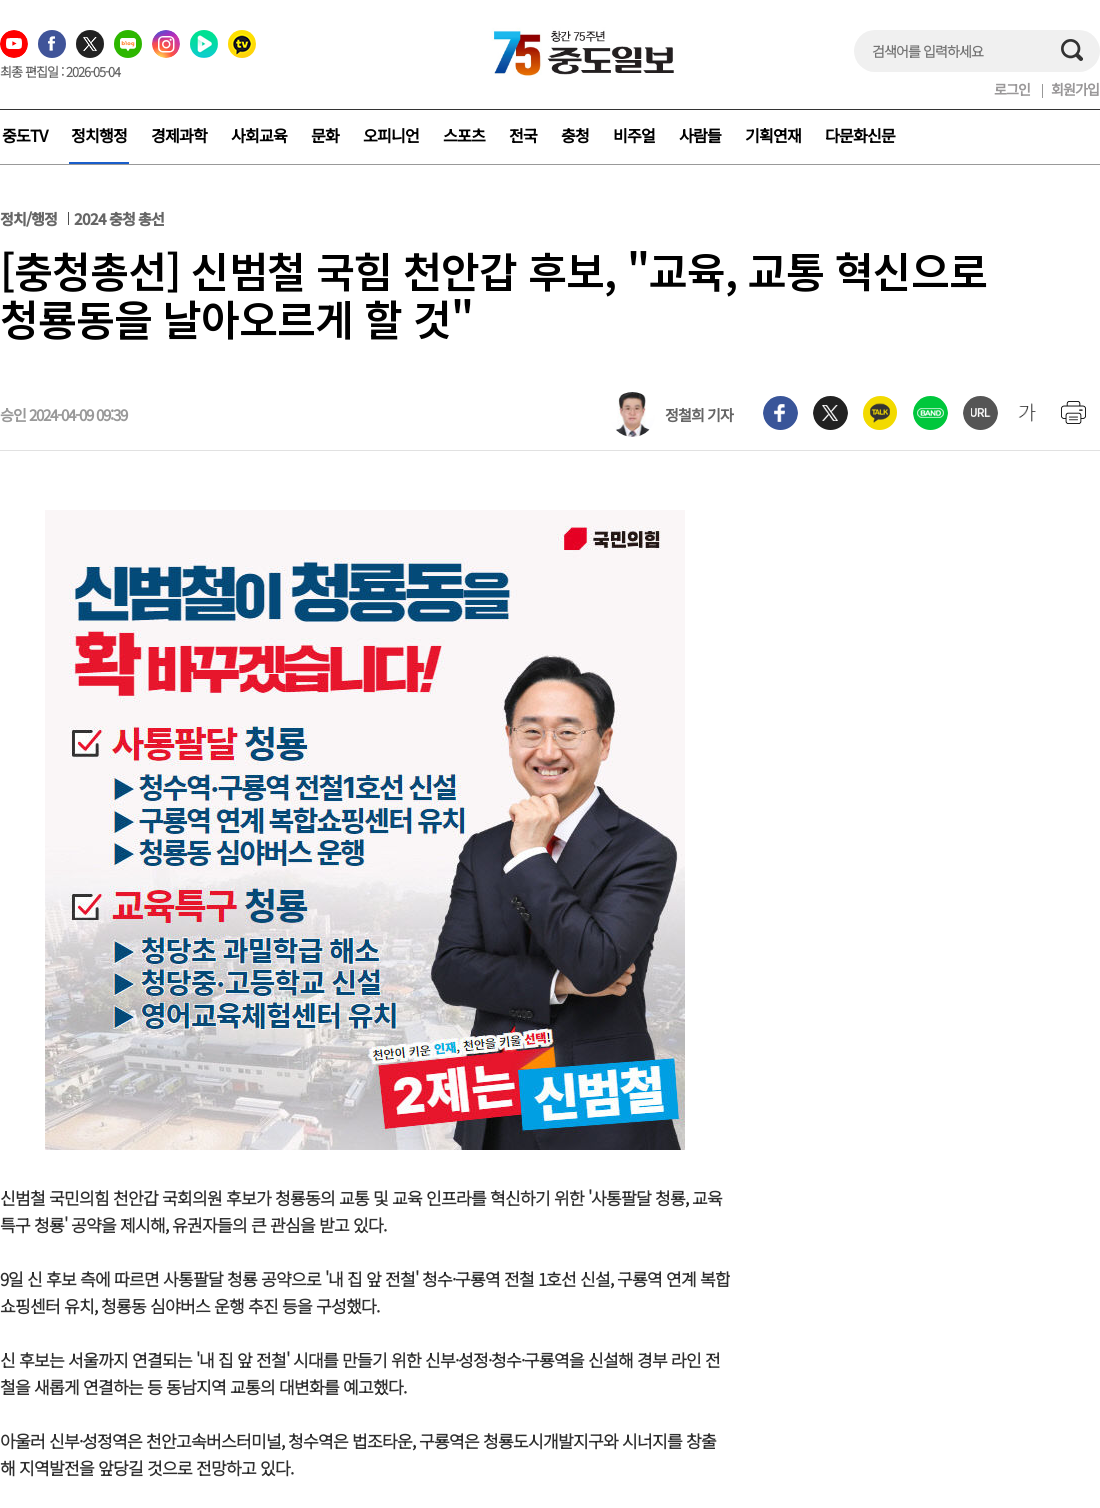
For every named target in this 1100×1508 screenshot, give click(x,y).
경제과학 (179, 135)
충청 (575, 135)
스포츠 (464, 135)
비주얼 (634, 135)
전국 (523, 135)
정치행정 (99, 135)
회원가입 (1075, 89)
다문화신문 (860, 135)
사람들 (700, 135)
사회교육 (259, 135)
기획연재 (773, 135)
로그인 (1012, 89)
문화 (325, 135)
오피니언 (391, 135)
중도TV (24, 135)
